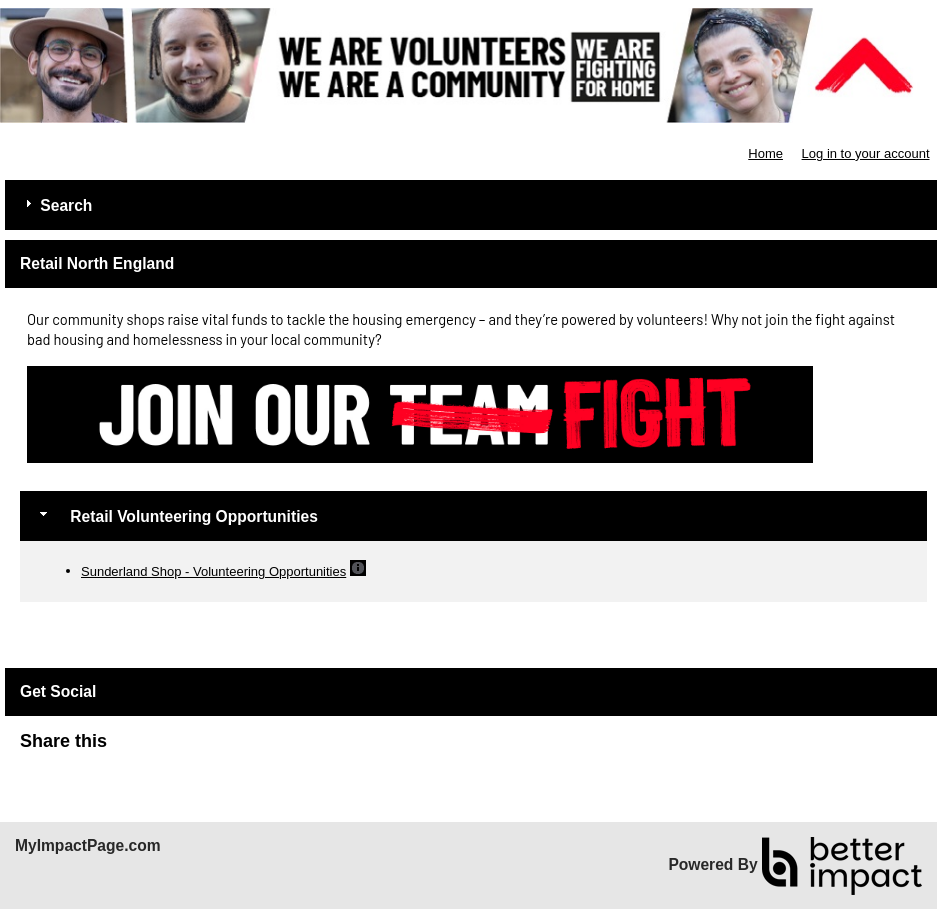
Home (765, 153)
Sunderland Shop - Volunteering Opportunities (213, 571)
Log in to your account (866, 153)
